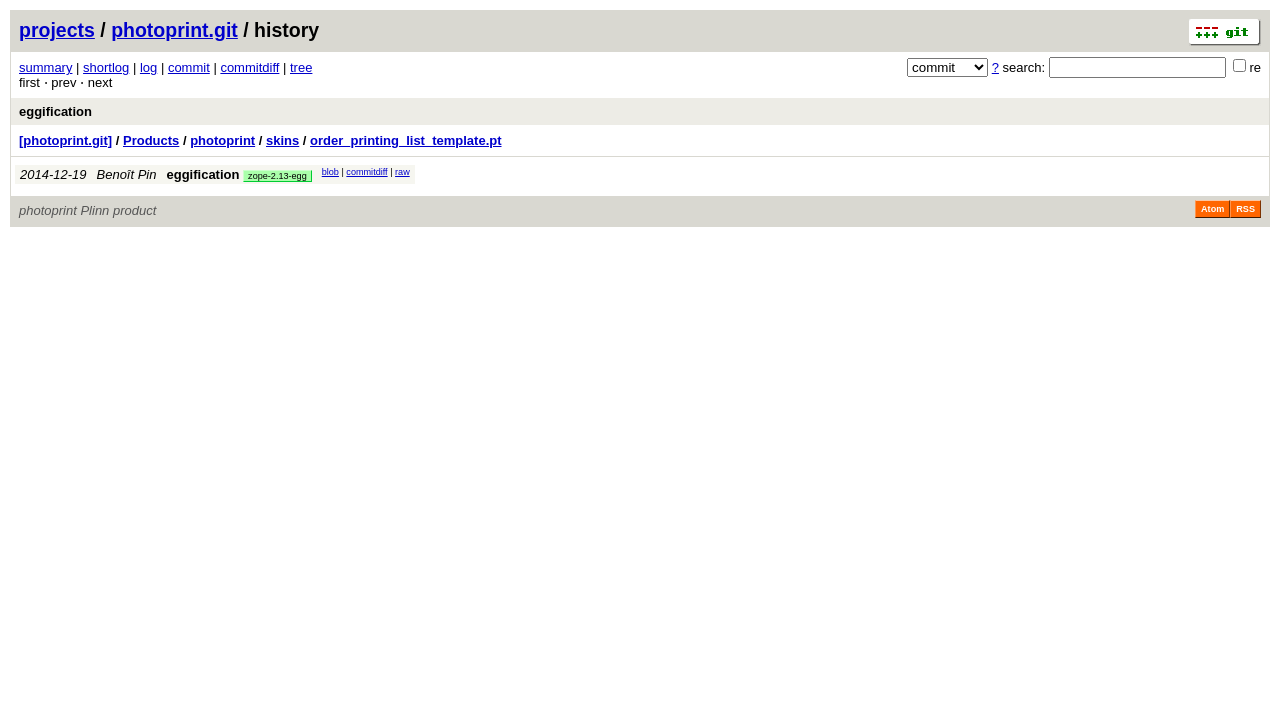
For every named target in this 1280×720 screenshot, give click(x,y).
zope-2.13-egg (277, 176)
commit (189, 67)
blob (330, 172)
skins (282, 140)
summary (45, 67)
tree (301, 67)
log (148, 67)
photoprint (222, 140)
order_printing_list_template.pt (405, 140)
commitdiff (249, 67)
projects (57, 30)
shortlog (106, 67)
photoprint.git (174, 30)
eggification (55, 111)
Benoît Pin (127, 174)
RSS (1245, 209)
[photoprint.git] (65, 140)
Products (151, 140)
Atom (1212, 209)
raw (402, 172)
